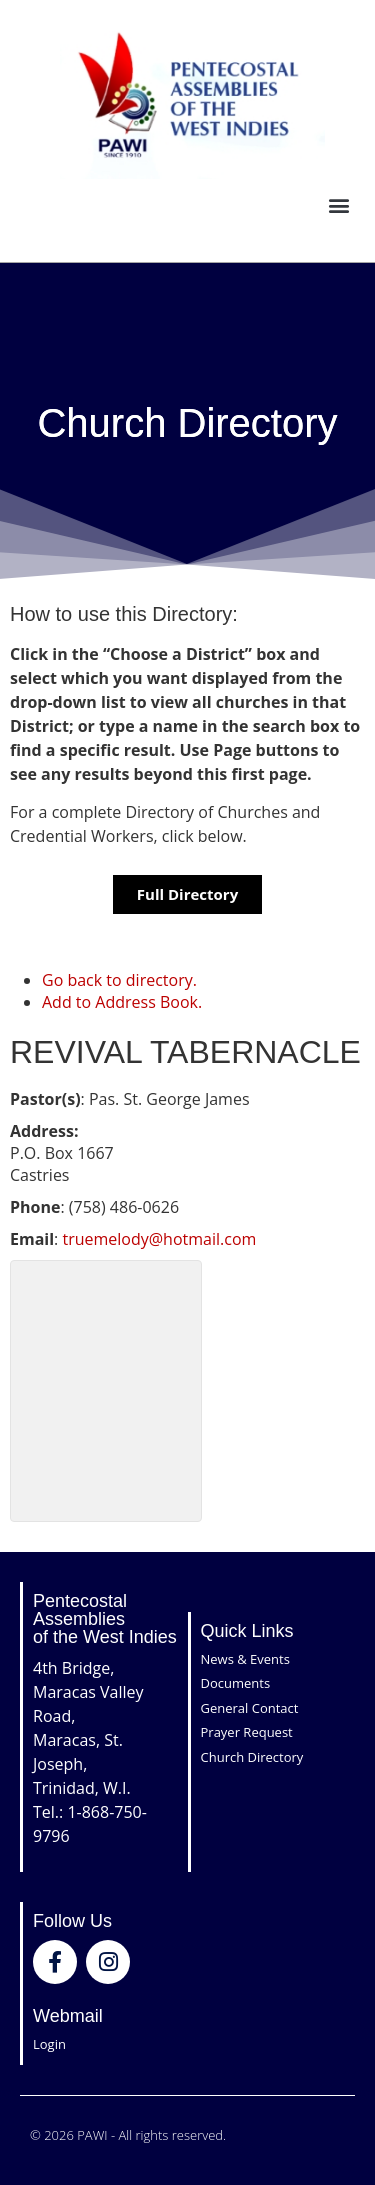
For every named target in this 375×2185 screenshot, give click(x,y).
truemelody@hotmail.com (159, 1239)
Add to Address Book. (122, 1002)
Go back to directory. (119, 980)
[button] (338, 205)
